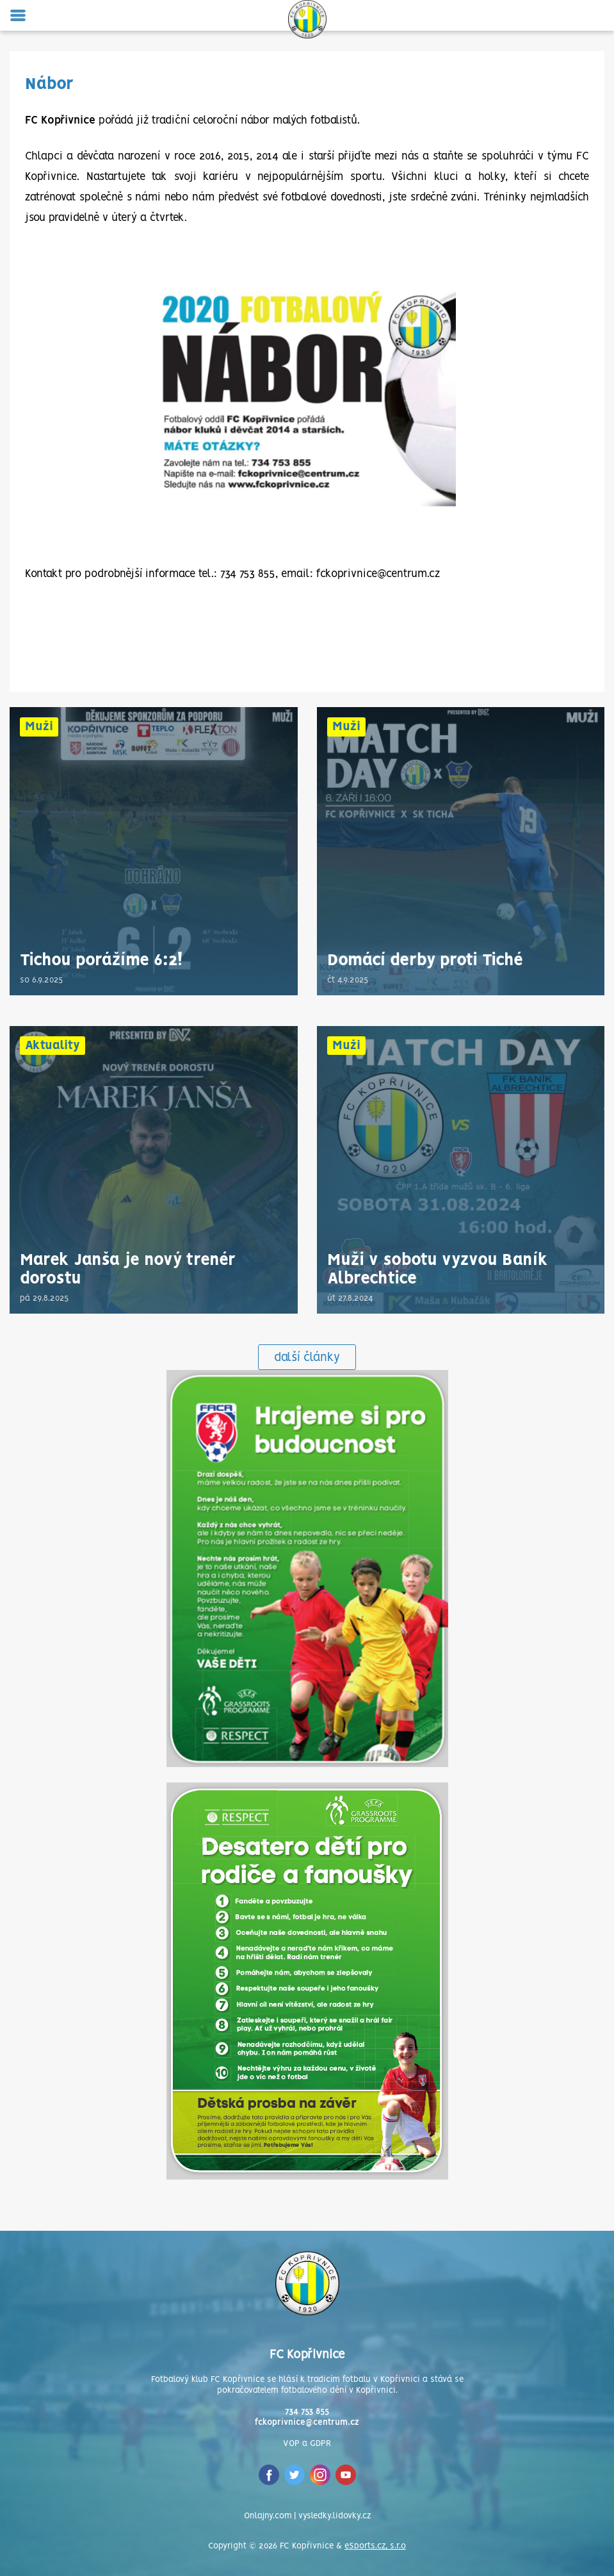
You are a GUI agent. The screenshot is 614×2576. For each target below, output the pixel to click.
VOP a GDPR (307, 2444)
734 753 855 (307, 2412)
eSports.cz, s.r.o (375, 2546)
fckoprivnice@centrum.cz (307, 2422)
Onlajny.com (268, 2516)
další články (307, 1358)
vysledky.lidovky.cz (334, 2516)
